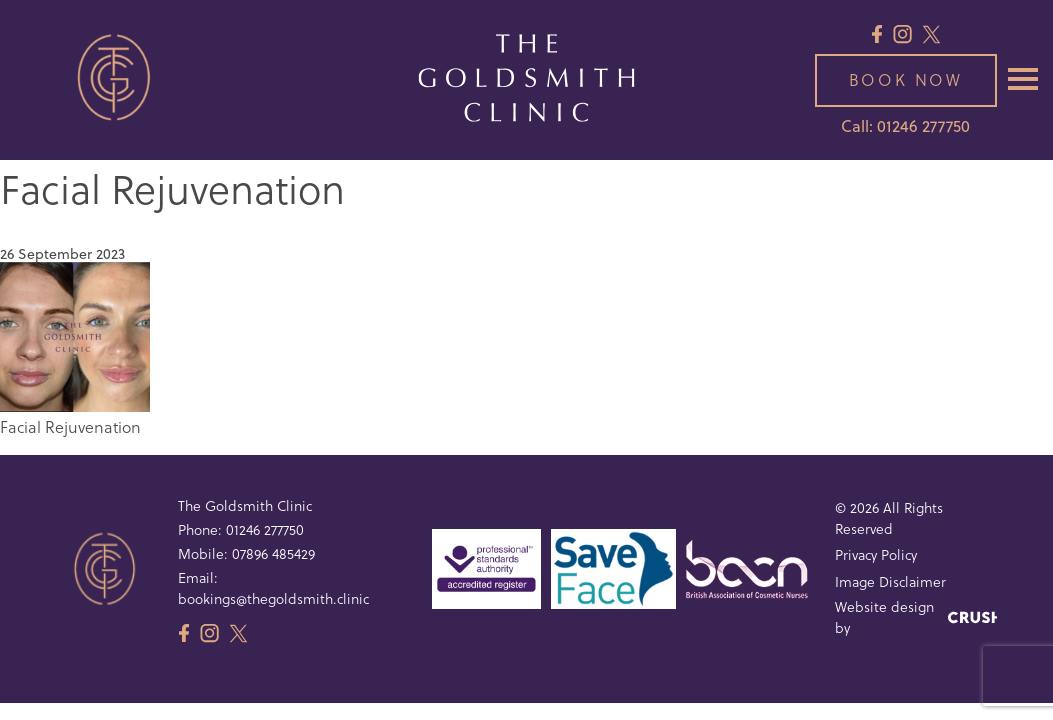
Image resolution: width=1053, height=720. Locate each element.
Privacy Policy (876, 554)
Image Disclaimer (890, 581)
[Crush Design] (972, 617)
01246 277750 (265, 529)
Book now (906, 79)
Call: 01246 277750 (905, 126)
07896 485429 (273, 553)
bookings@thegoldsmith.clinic (273, 598)
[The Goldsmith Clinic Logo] (526, 79)
